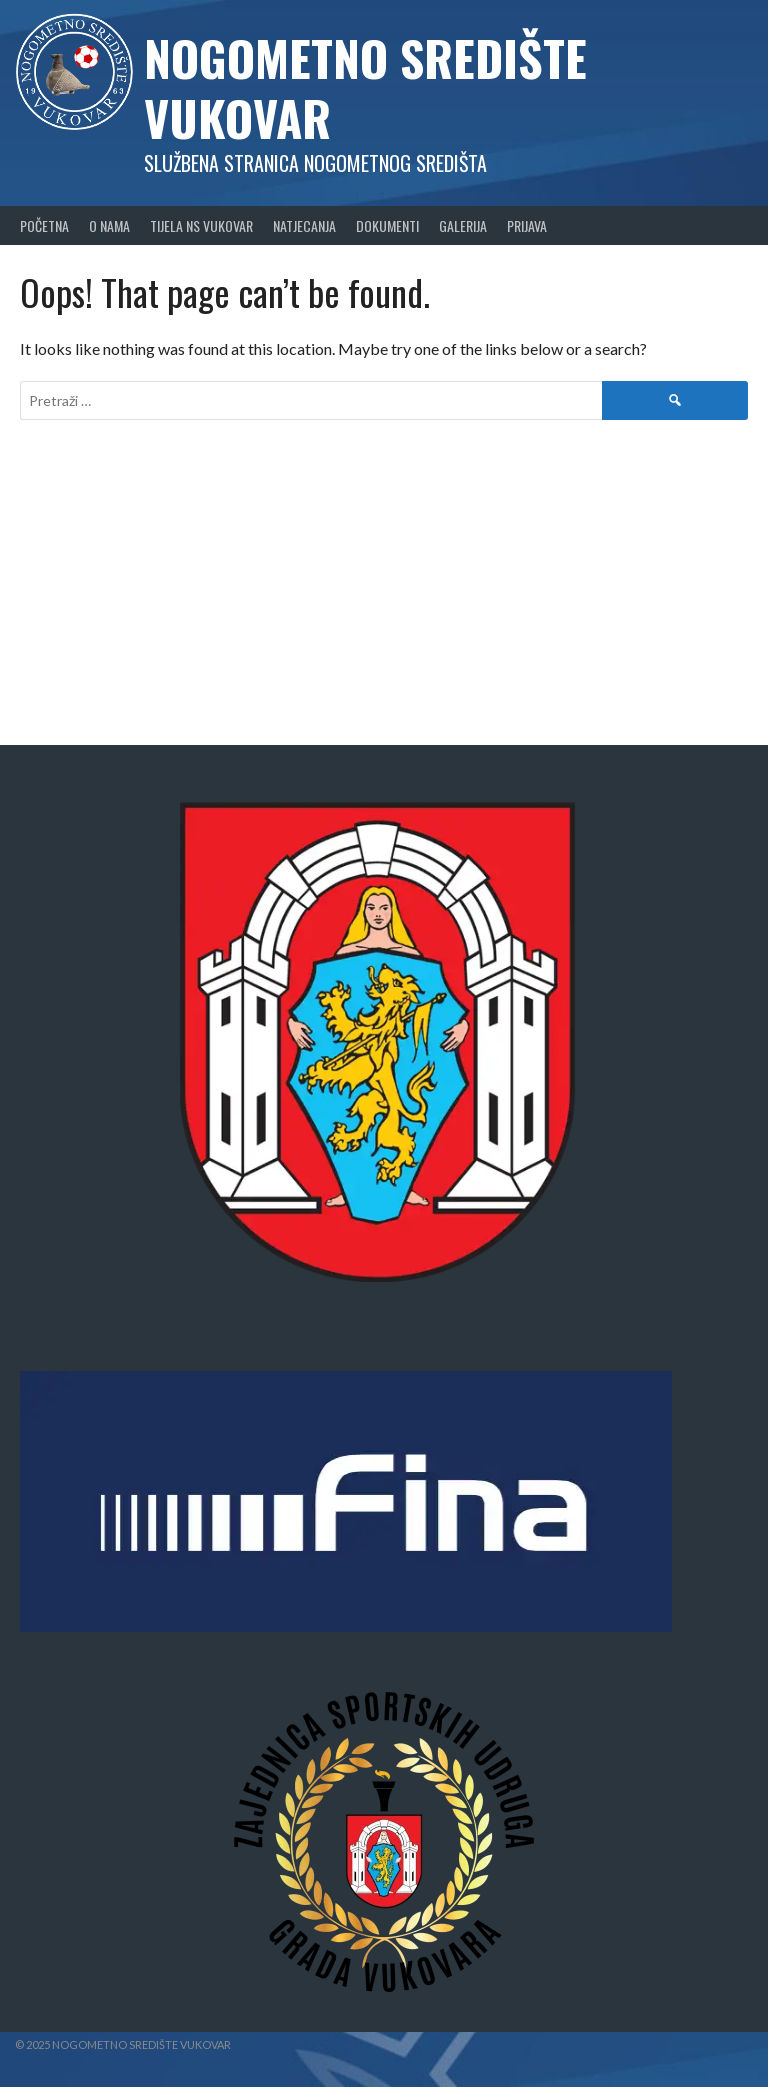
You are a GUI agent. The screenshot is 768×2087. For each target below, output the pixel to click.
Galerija (463, 225)
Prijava (527, 225)
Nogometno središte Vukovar (365, 87)
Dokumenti (387, 225)
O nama (109, 225)
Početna (44, 225)
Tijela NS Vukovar (201, 225)
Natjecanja (304, 225)
